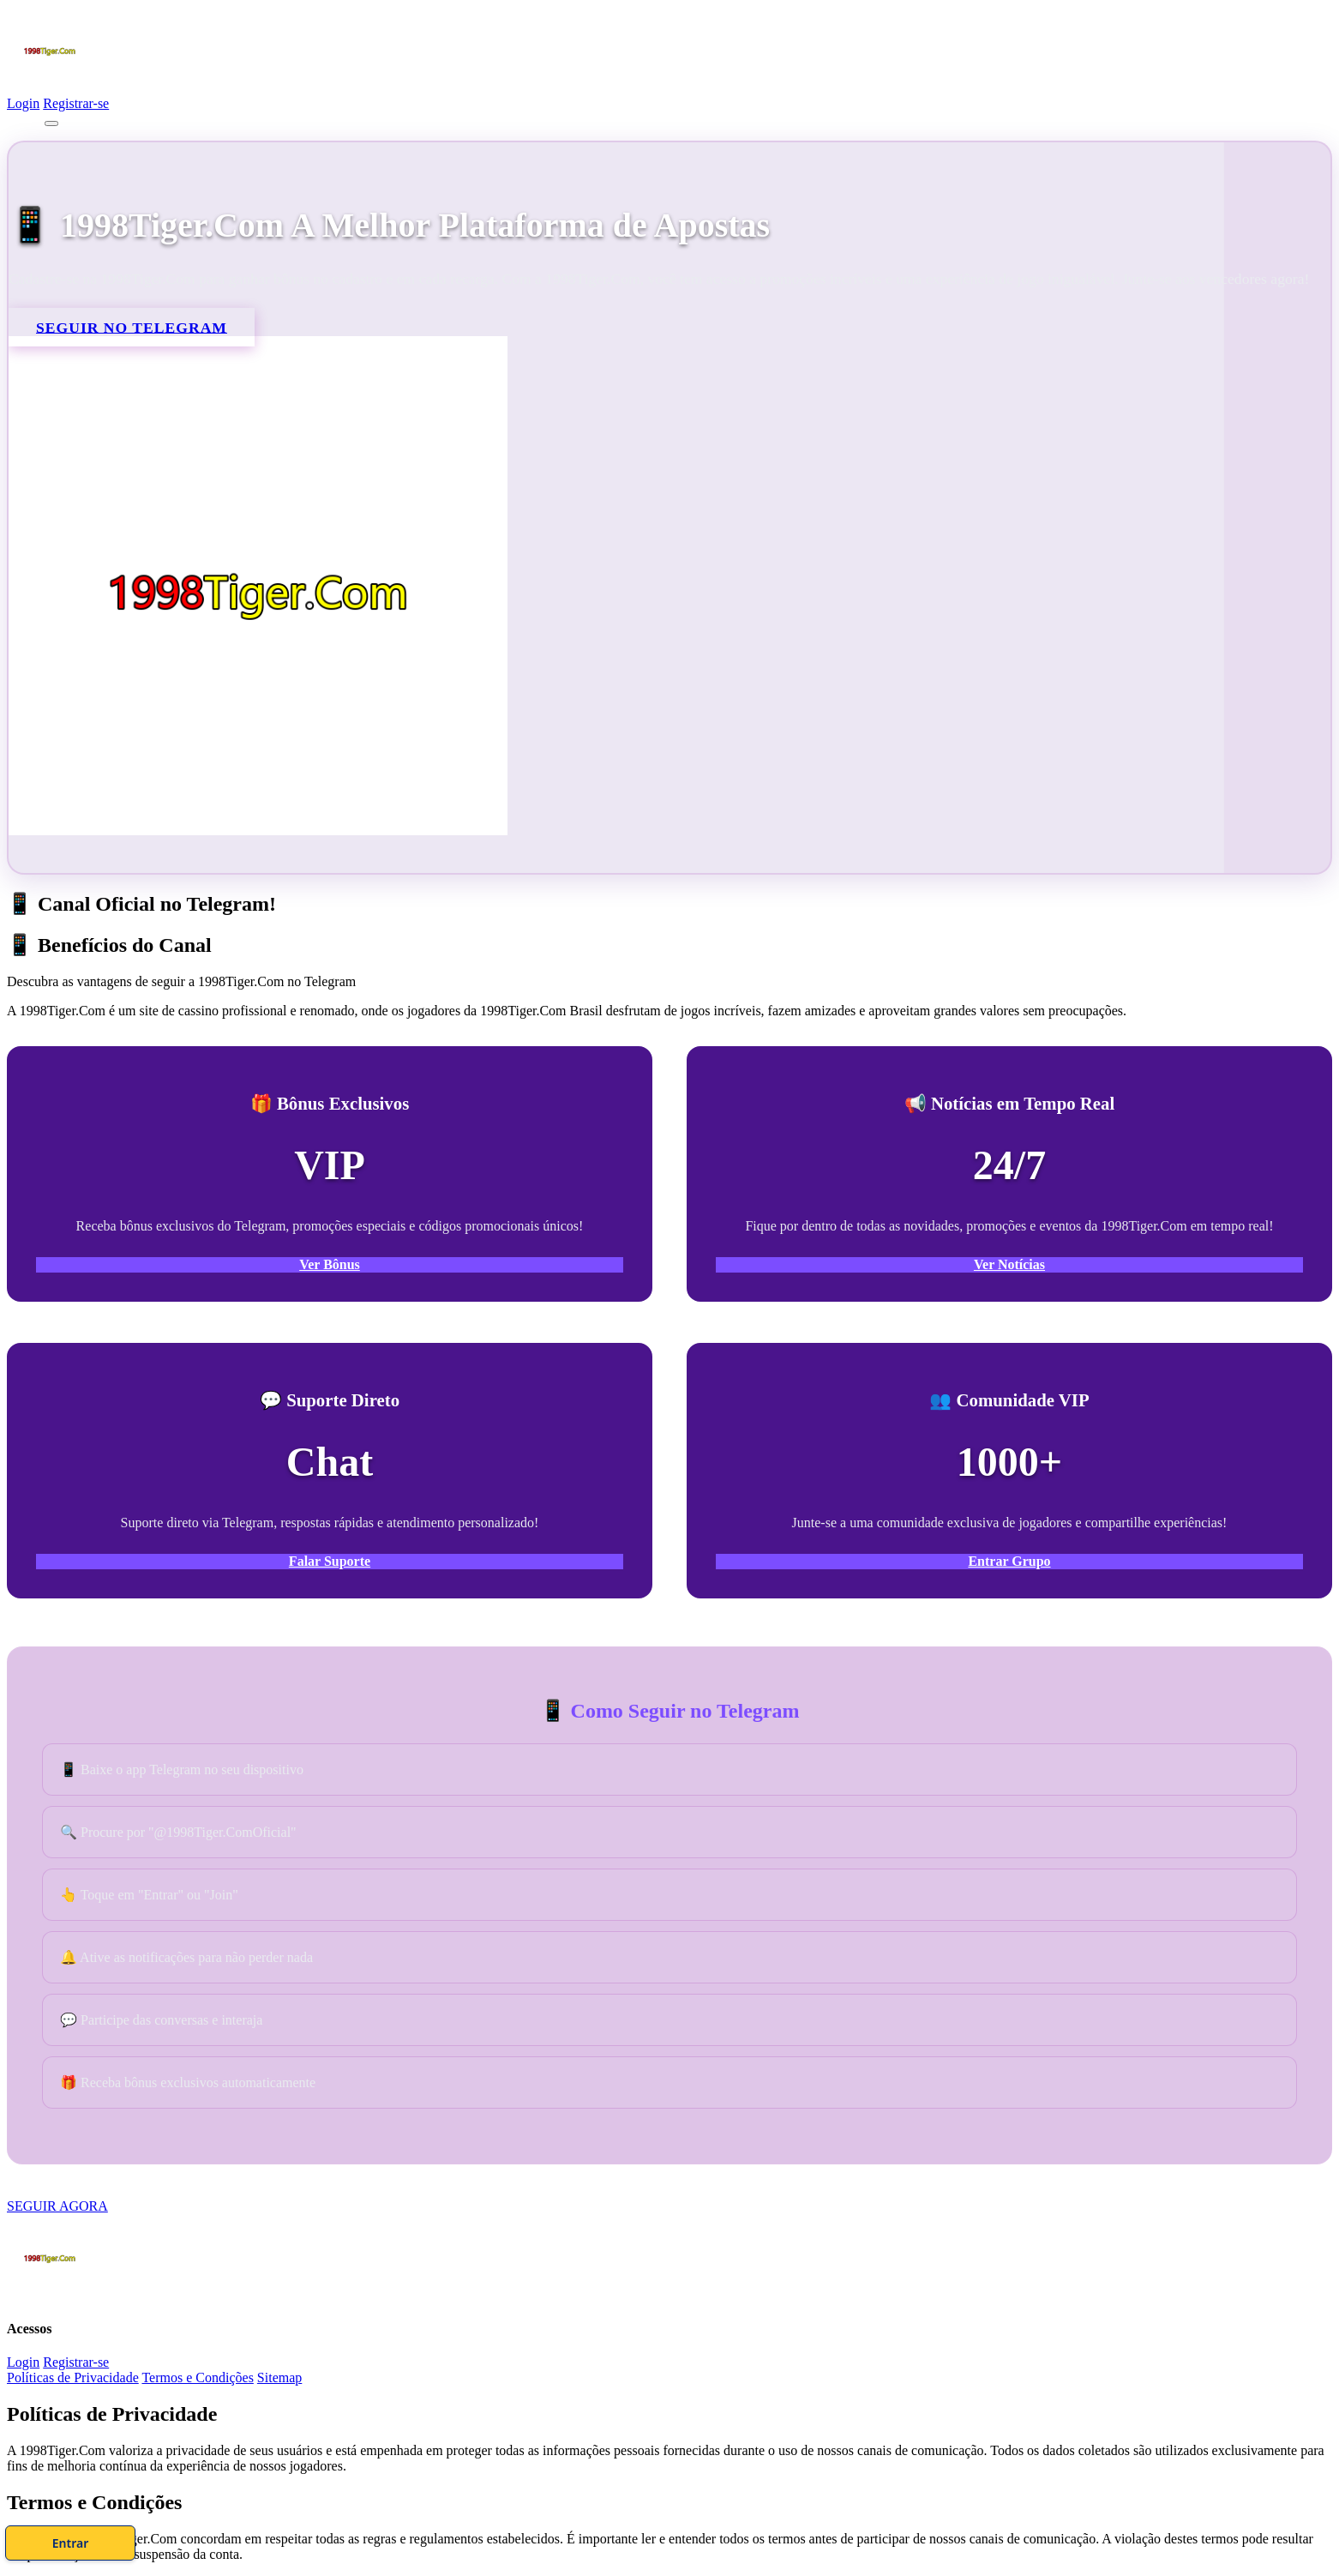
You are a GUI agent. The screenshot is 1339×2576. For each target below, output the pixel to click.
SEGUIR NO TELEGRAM (131, 326)
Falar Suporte (329, 1561)
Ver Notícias (1009, 1264)
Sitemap (279, 2377)
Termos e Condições (197, 2377)
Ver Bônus (329, 1264)
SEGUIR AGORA (57, 2206)
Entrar (740, 2537)
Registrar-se (76, 103)
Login (23, 103)
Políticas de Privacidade (73, 2377)
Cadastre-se (599, 2537)
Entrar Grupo (1009, 1561)
